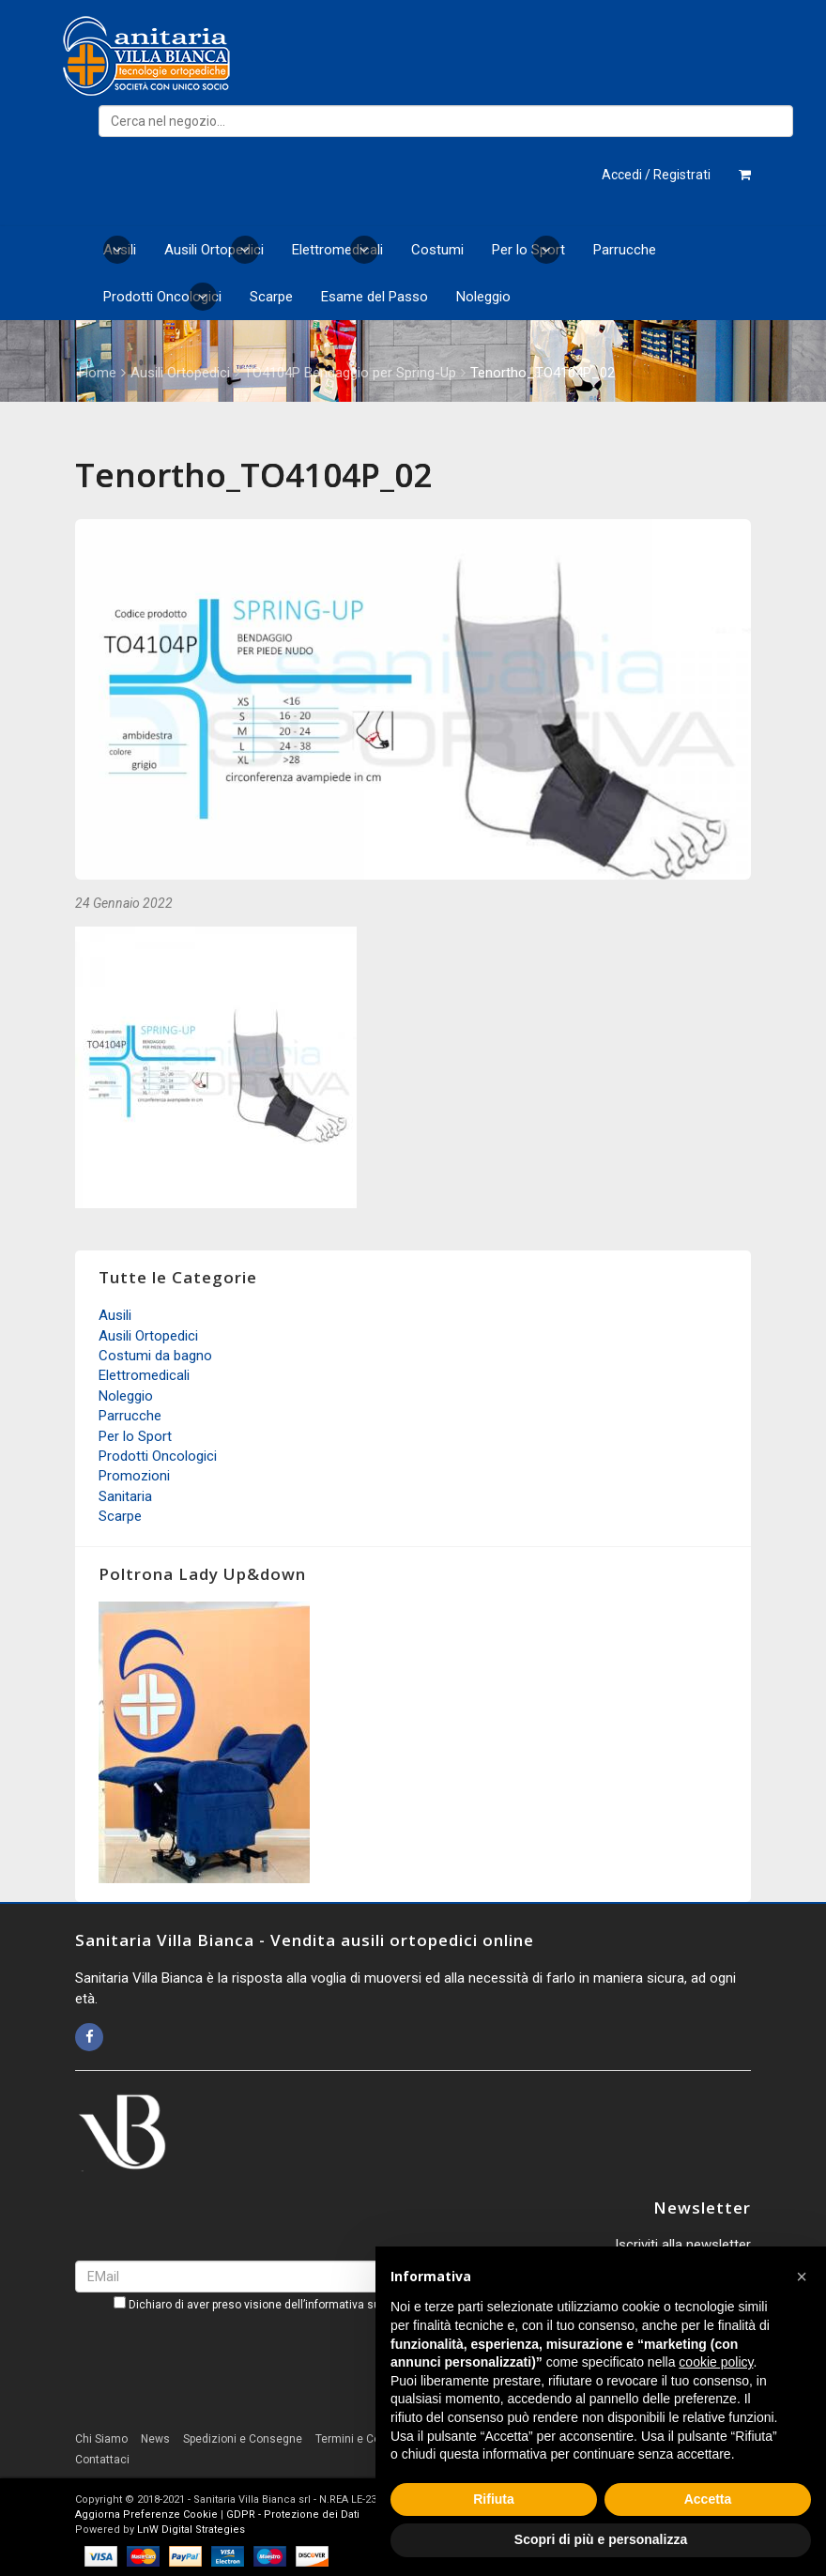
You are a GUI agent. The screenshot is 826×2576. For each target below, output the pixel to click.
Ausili (119, 250)
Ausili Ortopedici (214, 250)
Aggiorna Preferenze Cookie (146, 2514)
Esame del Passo (374, 296)
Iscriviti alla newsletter (683, 2244)
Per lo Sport (528, 250)
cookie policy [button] (716, 2361)
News (155, 2439)
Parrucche (624, 249)
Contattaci (102, 2459)
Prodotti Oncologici (162, 297)
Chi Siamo (101, 2439)
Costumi (437, 249)
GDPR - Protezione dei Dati (292, 2514)
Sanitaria (125, 1496)
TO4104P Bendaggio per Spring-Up (350, 372)
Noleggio (483, 296)
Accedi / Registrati (656, 174)
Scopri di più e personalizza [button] (600, 2539)
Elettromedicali (337, 250)
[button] (802, 2277)
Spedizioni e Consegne (242, 2439)
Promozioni (134, 1475)
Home (97, 372)
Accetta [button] (708, 2499)
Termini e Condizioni (368, 2439)
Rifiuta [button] (493, 2499)
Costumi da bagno (155, 1355)
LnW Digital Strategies (191, 2529)
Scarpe (271, 296)
